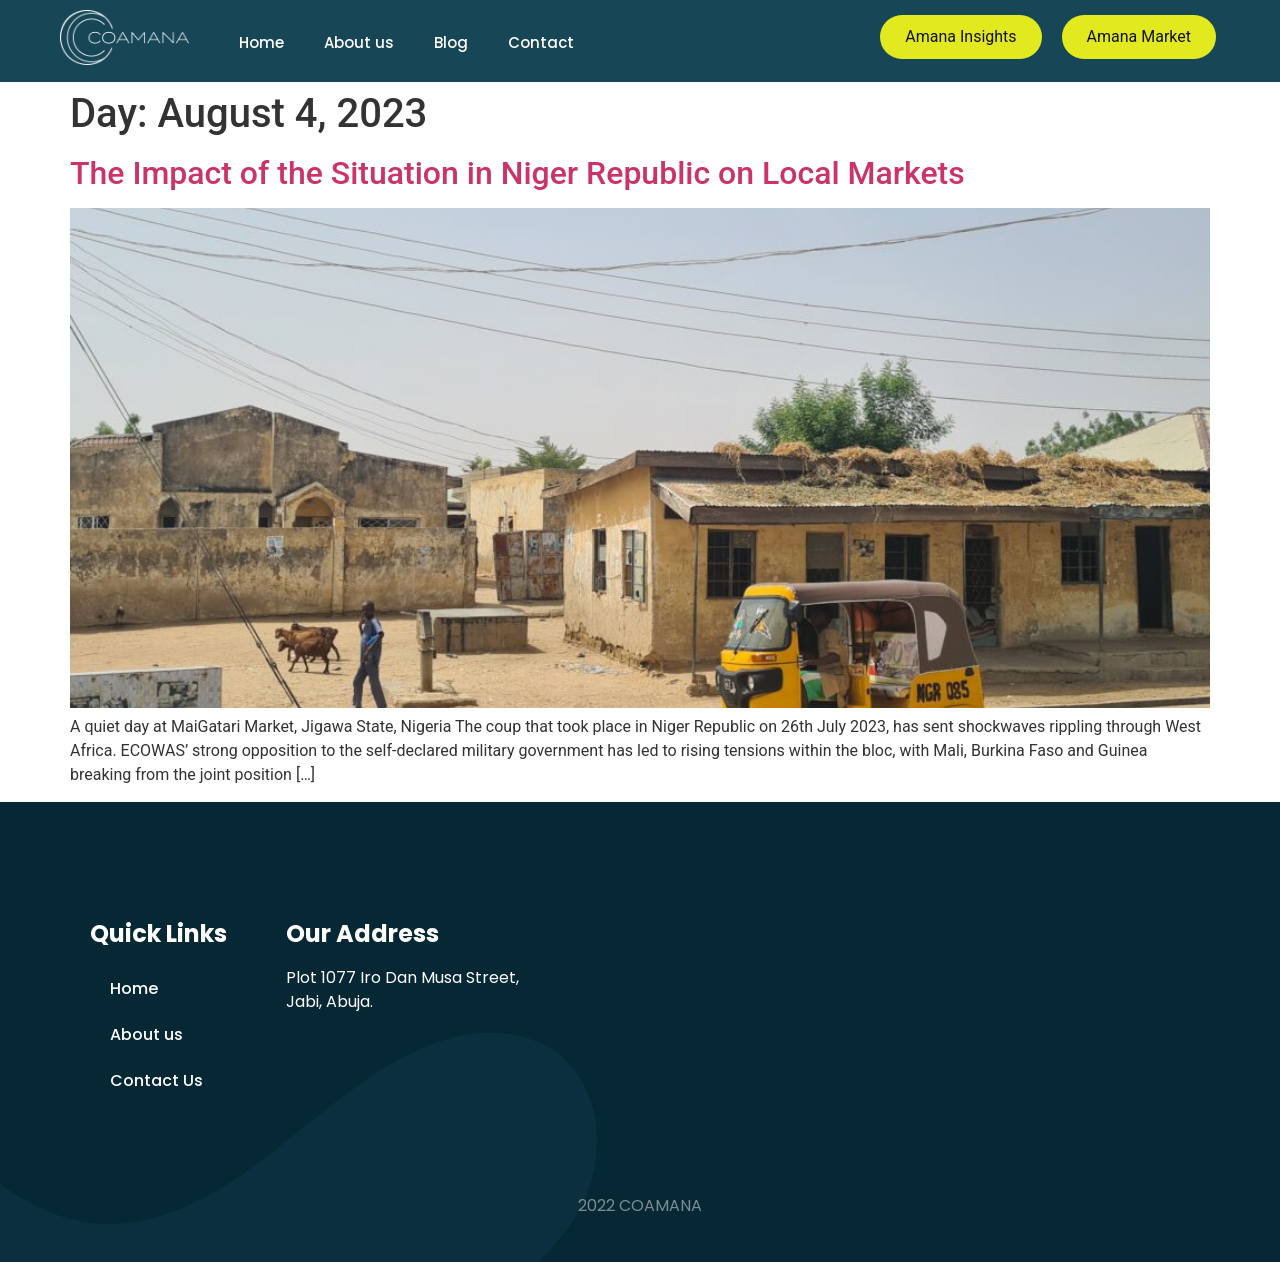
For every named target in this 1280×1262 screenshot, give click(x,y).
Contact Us (156, 1080)
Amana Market (1139, 36)
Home (261, 42)
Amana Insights (960, 36)
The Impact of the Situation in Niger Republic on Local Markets (517, 173)
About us (359, 42)
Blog (451, 42)
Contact (541, 42)
